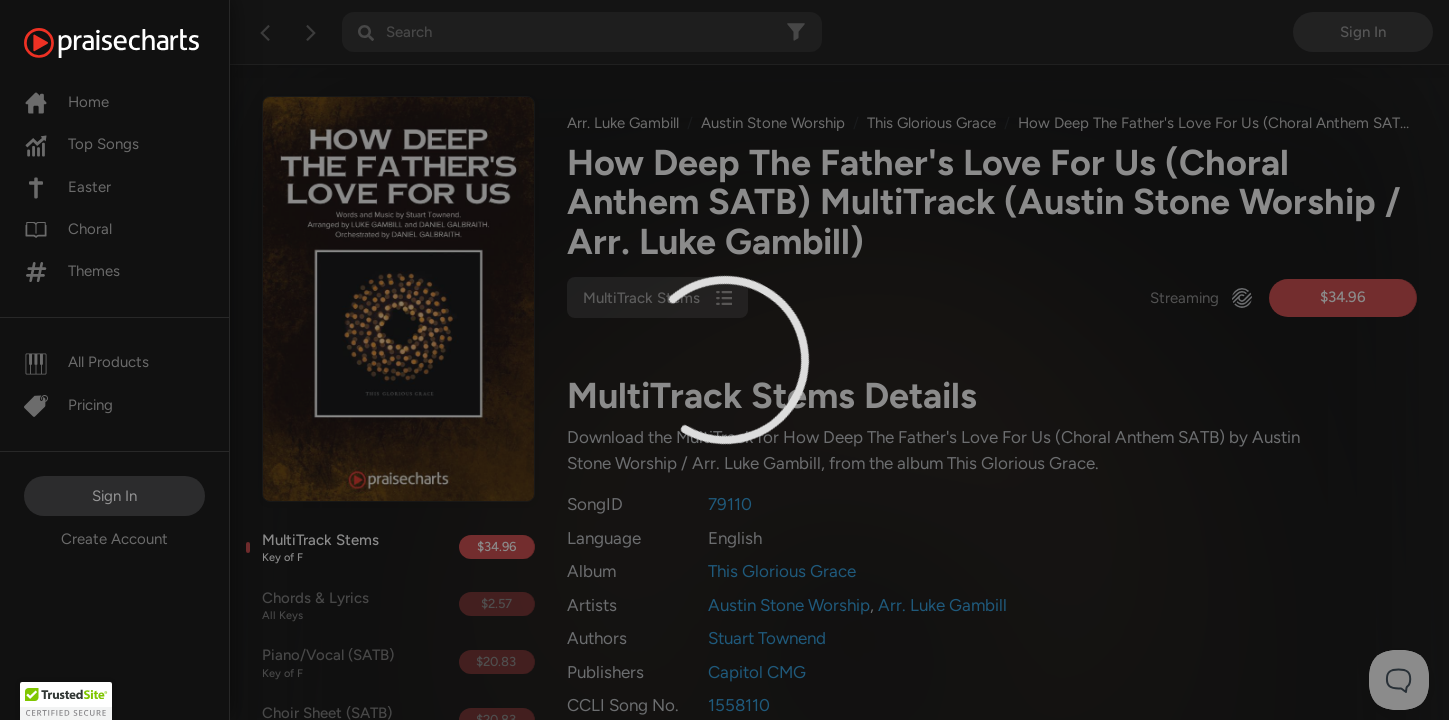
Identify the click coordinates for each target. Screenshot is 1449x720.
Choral (68, 229)
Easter (67, 187)
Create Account (114, 539)
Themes (72, 271)
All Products (86, 362)
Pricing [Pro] (68, 405)
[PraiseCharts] (136, 43)
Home (66, 102)
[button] (66, 701)
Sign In (114, 496)
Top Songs (81, 144)
